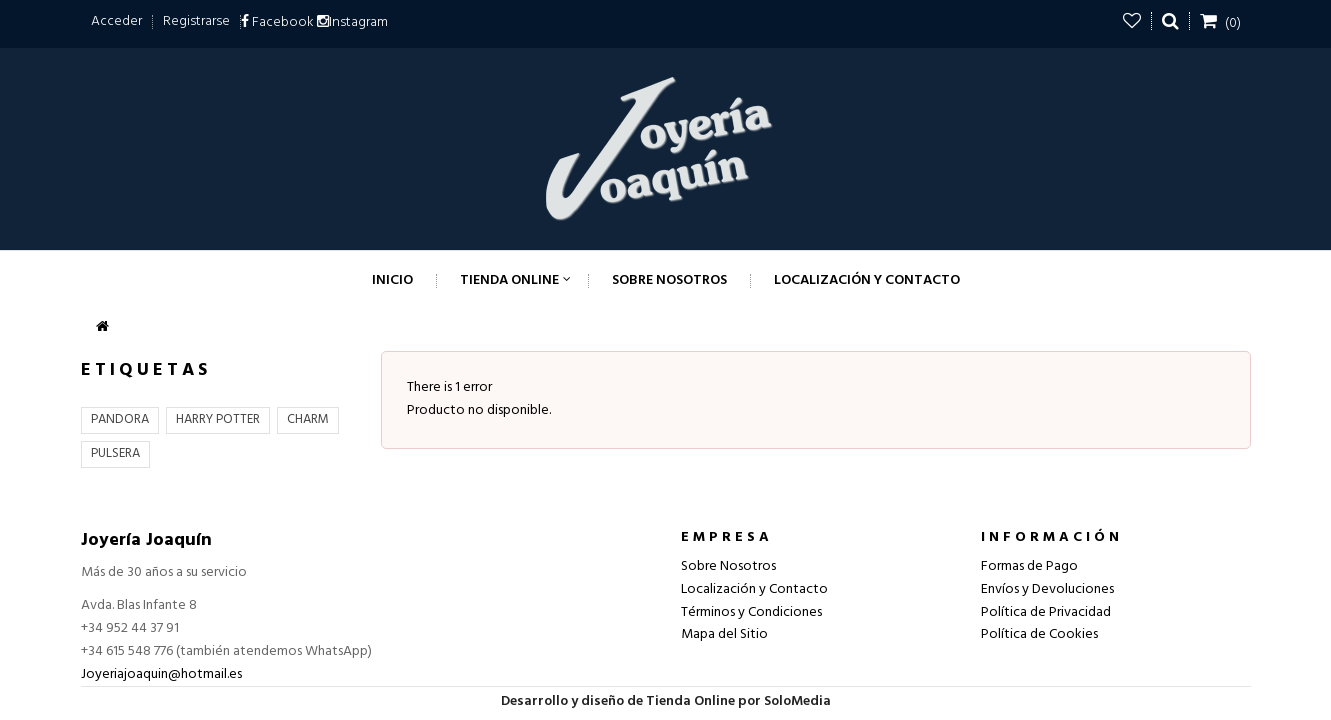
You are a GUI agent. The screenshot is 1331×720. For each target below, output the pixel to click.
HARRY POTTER (218, 419)
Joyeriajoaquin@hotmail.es (161, 674)
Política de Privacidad (1046, 612)
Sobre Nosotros (728, 566)
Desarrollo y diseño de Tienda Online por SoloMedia (666, 701)
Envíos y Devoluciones (1047, 589)
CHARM (308, 419)
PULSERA (115, 453)
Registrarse (196, 21)
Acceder (116, 21)
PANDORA (120, 419)
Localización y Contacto (754, 589)
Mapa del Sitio (724, 634)
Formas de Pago (1029, 566)
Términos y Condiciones (751, 612)
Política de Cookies (1039, 634)
